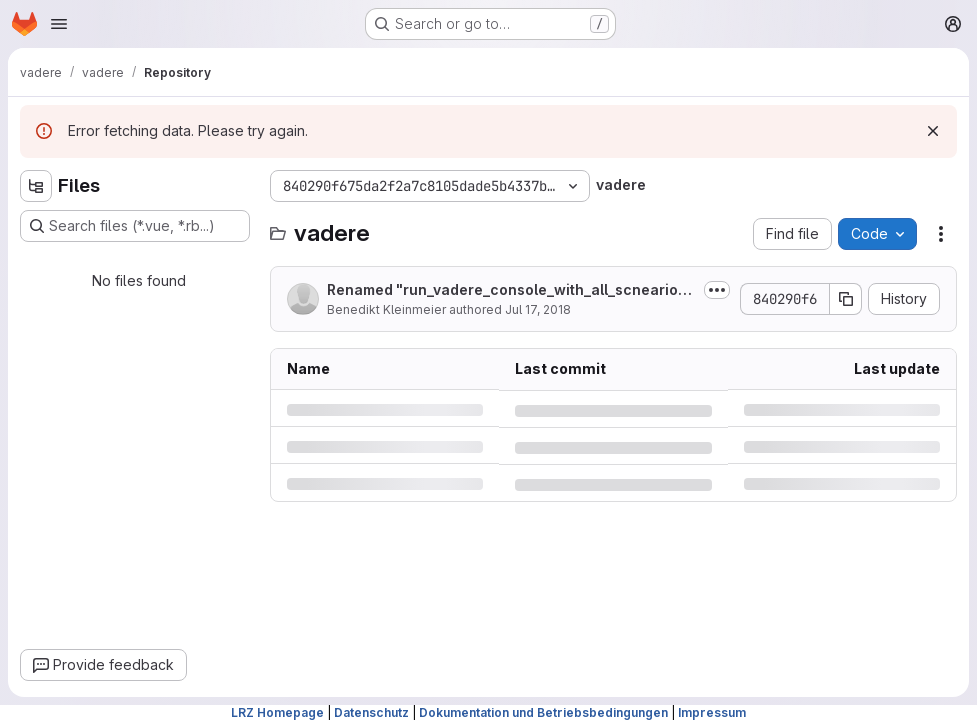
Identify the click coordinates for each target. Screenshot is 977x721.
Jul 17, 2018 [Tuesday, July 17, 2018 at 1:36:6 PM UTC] (538, 309)
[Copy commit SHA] (846, 299)
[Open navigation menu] (59, 24)
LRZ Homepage (277, 712)
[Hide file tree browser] (36, 186)
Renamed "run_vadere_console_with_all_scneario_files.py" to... (511, 290)
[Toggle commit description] (717, 290)
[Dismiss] (933, 131)
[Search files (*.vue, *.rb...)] (135, 226)
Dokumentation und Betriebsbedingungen (543, 712)
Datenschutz (371, 712)
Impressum (712, 712)
